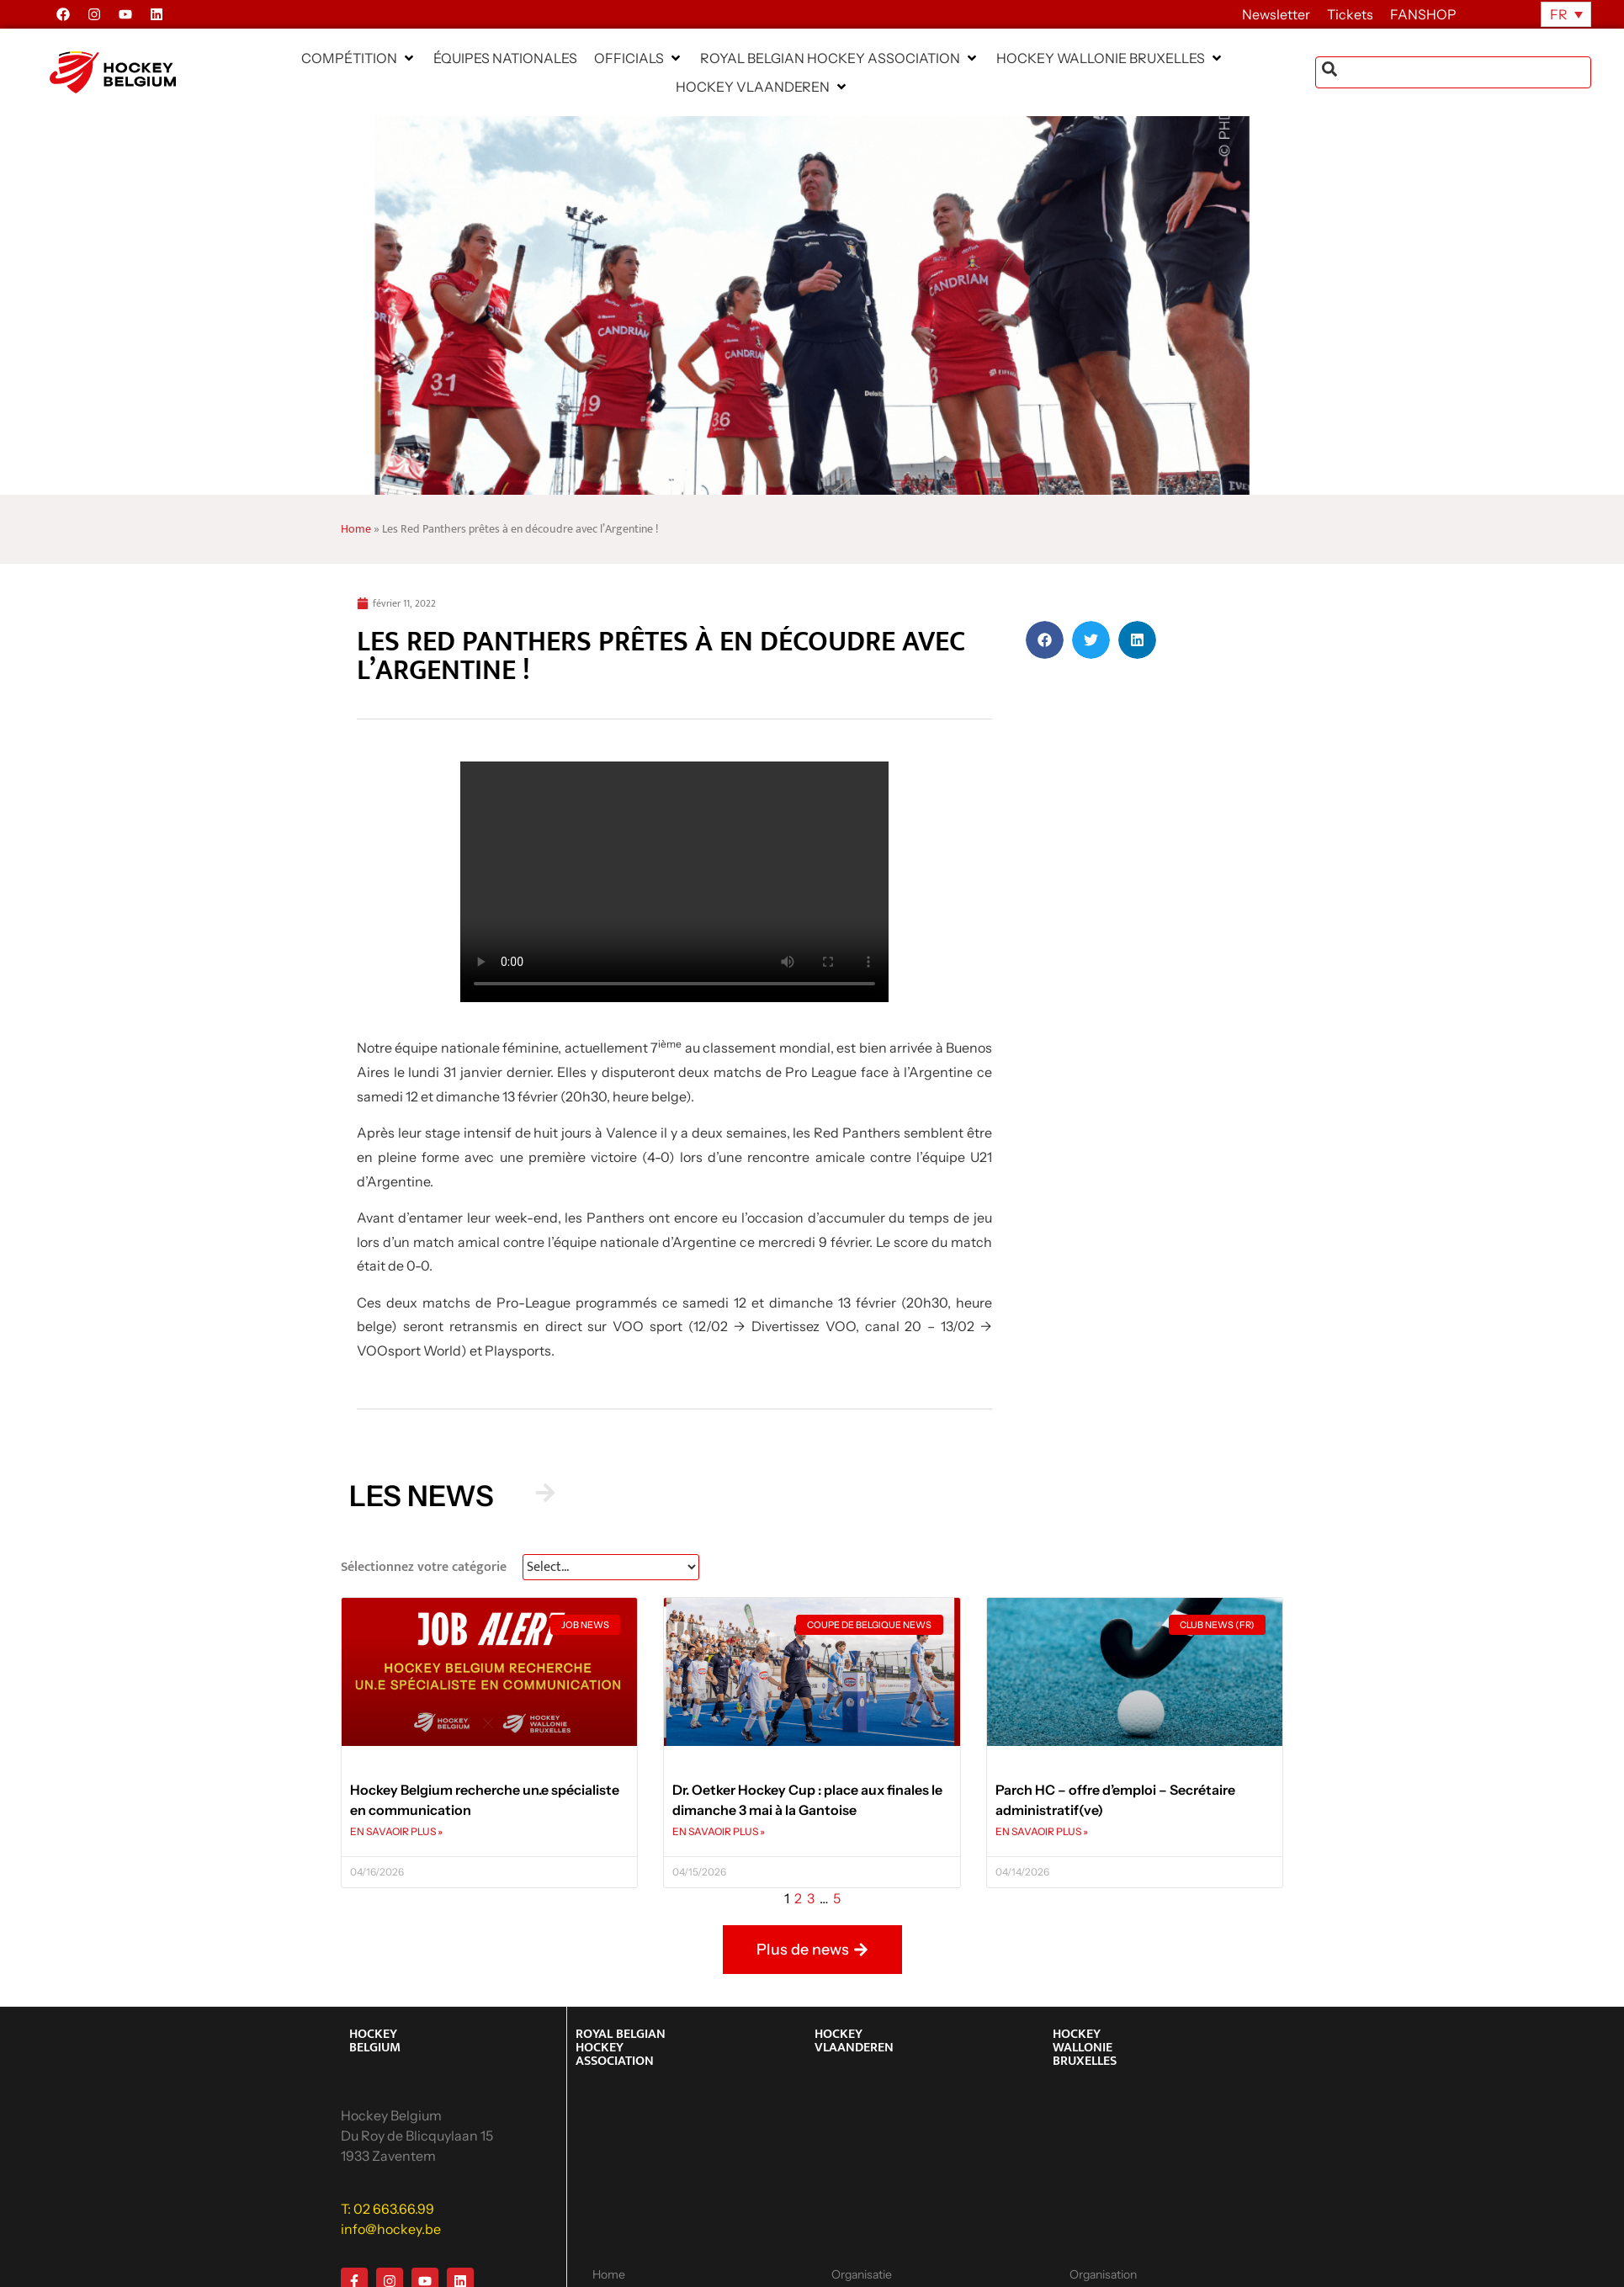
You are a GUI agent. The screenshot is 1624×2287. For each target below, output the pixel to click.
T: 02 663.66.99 (387, 2208)
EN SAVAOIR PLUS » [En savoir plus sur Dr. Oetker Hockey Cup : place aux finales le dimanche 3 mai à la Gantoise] (718, 1831)
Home (356, 529)
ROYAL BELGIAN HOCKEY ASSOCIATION (621, 2047)
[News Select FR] (611, 1567)
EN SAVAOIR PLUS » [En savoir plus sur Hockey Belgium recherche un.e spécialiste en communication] (396, 1831)
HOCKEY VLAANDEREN (854, 2041)
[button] (359, 58)
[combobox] (1453, 72)
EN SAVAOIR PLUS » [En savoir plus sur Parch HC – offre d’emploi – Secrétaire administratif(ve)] (1041, 1831)
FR (1559, 14)
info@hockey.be (391, 2229)
